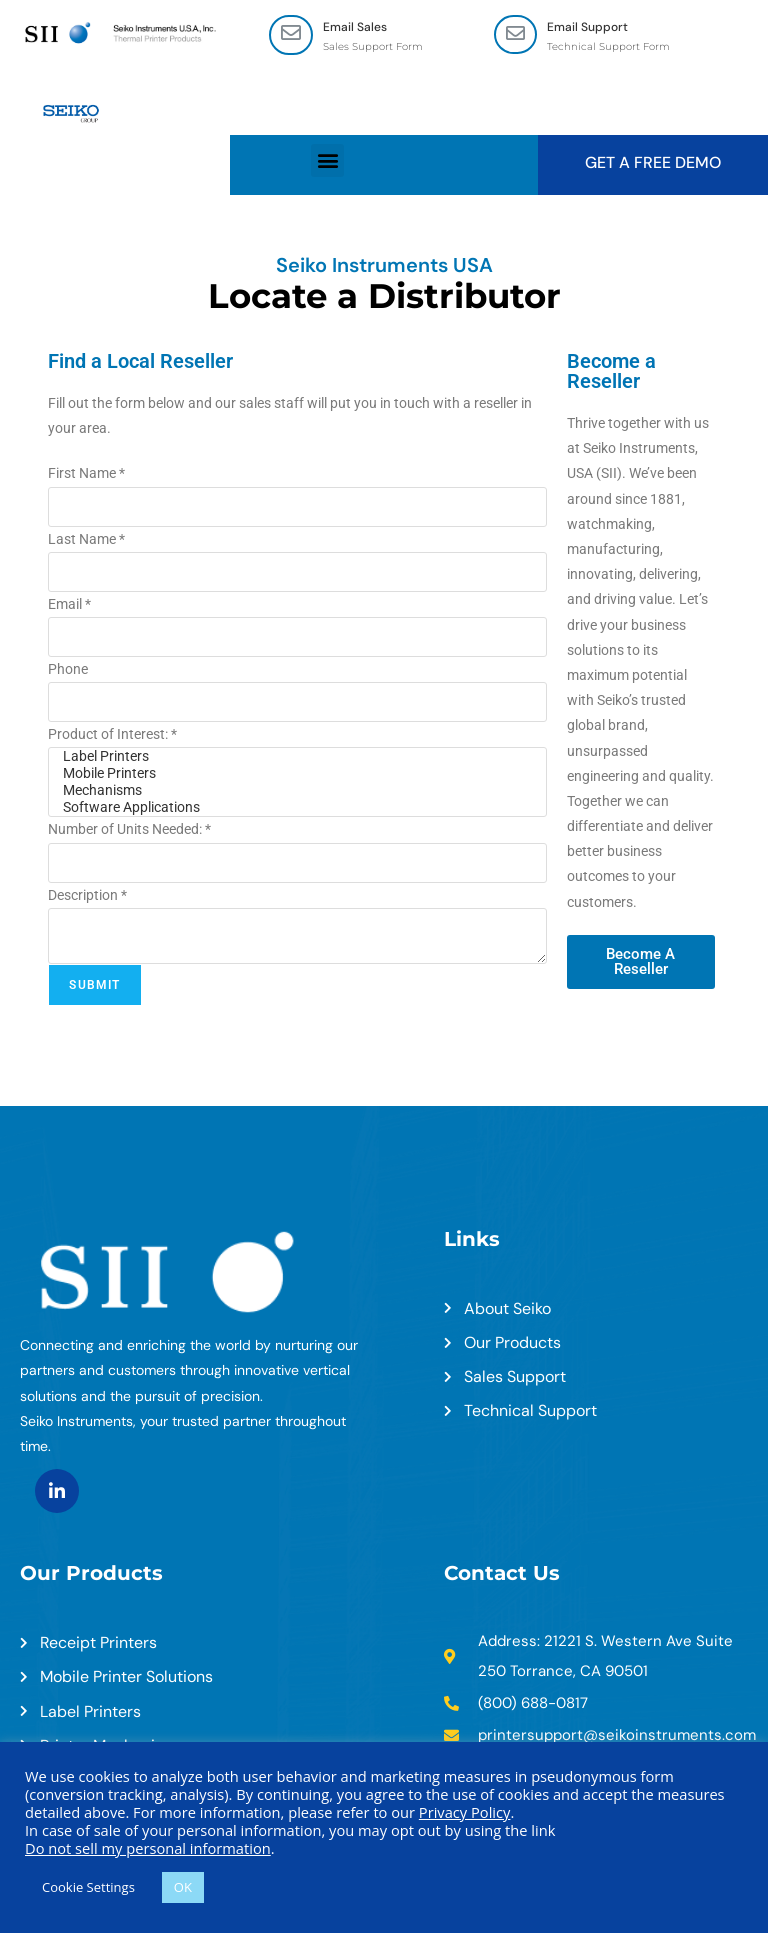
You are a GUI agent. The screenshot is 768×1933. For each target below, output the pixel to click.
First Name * (86, 474)
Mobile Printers (297, 773)
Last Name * (86, 539)
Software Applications (297, 807)
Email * (69, 604)
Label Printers (297, 756)
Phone (68, 669)
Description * (87, 895)
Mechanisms (297, 790)
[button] (327, 160)
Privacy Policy (465, 1812)
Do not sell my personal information (148, 1848)
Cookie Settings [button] (88, 1887)
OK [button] (183, 1887)
